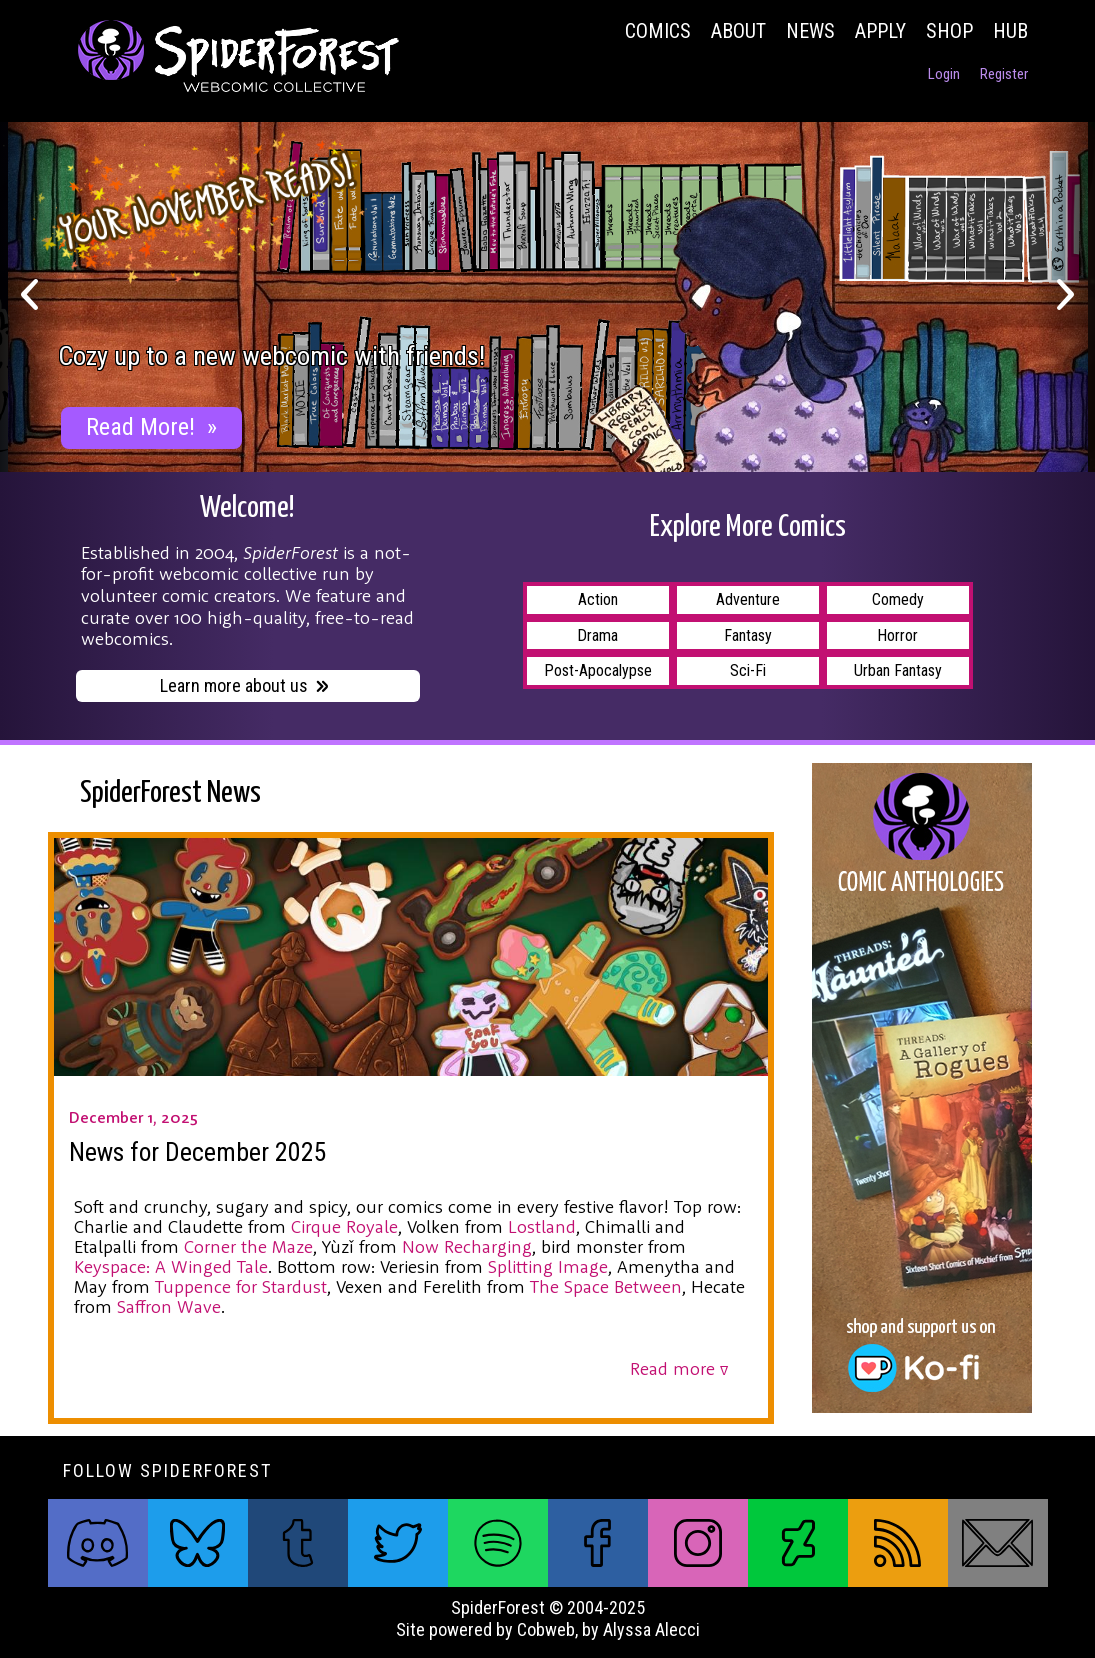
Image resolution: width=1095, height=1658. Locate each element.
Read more (679, 1368)
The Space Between (606, 1286)
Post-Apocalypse (598, 670)
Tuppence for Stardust (241, 1286)
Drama (597, 635)
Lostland (542, 1226)
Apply (880, 31)
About (738, 31)
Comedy (898, 599)
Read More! (151, 427)
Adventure (748, 599)
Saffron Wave (169, 1306)
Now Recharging (467, 1246)
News (810, 31)
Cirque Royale (344, 1226)
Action (598, 599)
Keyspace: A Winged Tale (171, 1266)
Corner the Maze (248, 1246)
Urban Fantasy (898, 670)
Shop (949, 31)
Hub (1010, 31)
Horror (897, 635)
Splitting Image (548, 1266)
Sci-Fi (748, 670)
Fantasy (748, 635)
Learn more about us (245, 687)
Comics (658, 31)
